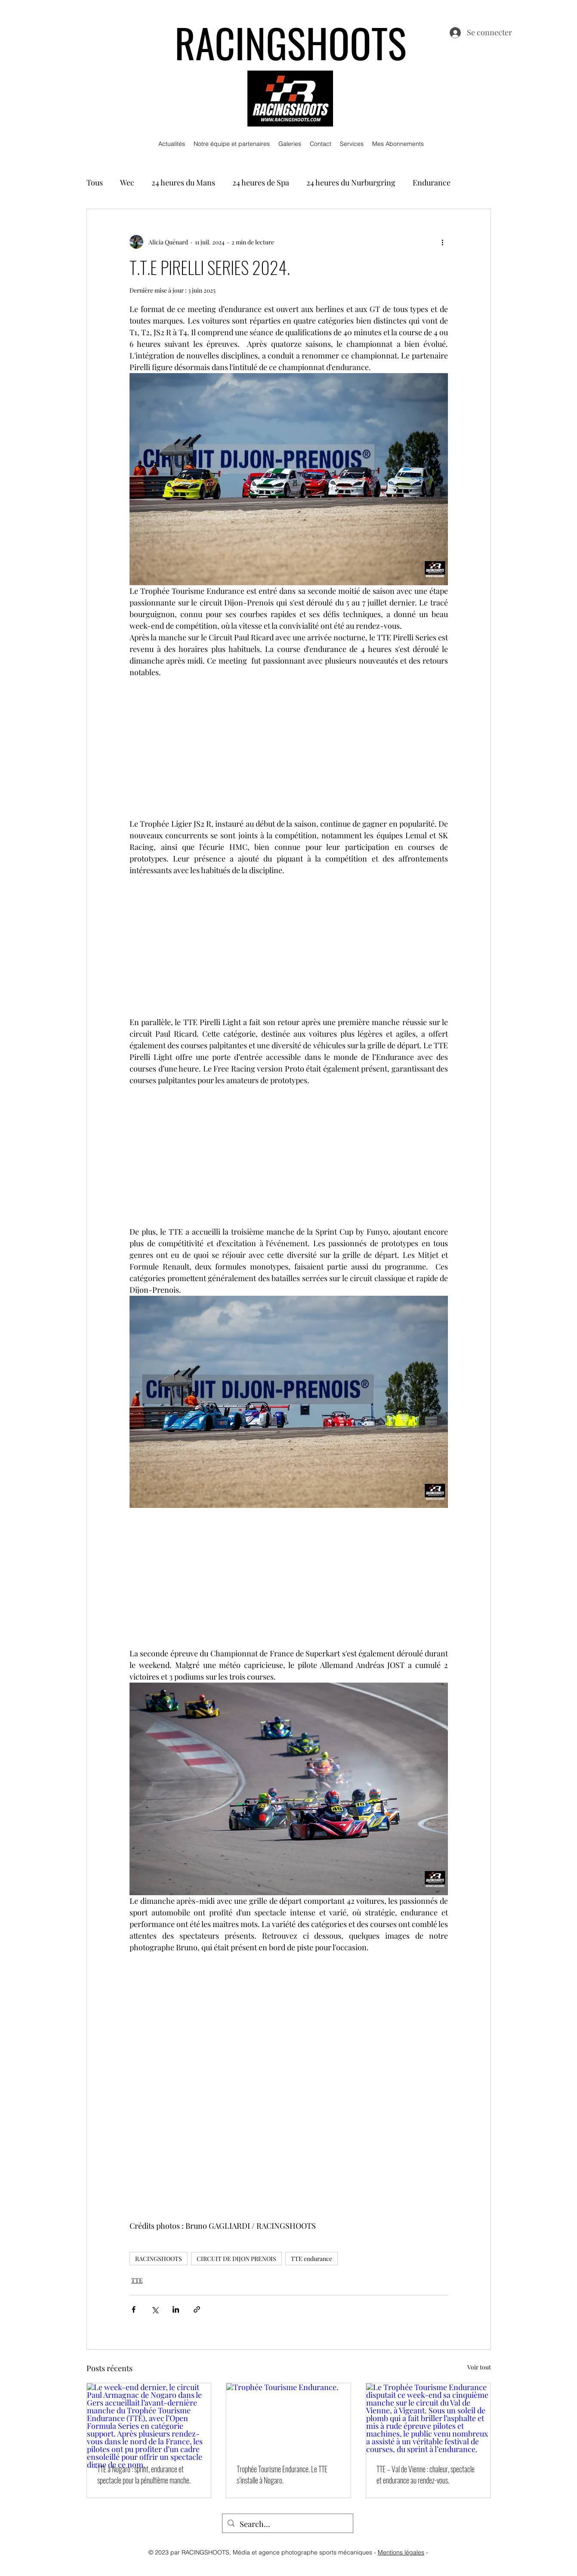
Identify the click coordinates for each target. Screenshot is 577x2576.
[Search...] (287, 2524)
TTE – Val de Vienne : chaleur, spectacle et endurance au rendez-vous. (425, 2474)
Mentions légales (401, 2552)
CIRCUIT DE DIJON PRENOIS (236, 2259)
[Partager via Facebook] (134, 2309)
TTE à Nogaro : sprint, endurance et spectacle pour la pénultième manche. (144, 2474)
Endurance (431, 182)
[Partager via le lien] (197, 2309)
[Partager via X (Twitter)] (155, 2309)
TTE (137, 2280)
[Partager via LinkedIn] (176, 2309)
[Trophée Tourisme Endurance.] (288, 2418)
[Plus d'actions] (443, 242)
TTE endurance (311, 2259)
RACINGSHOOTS (158, 2259)
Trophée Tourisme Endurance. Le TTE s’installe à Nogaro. (282, 2474)
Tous (94, 182)
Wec (127, 182)
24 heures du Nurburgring (350, 182)
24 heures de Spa (260, 182)
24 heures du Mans (183, 182)
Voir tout (479, 2367)
